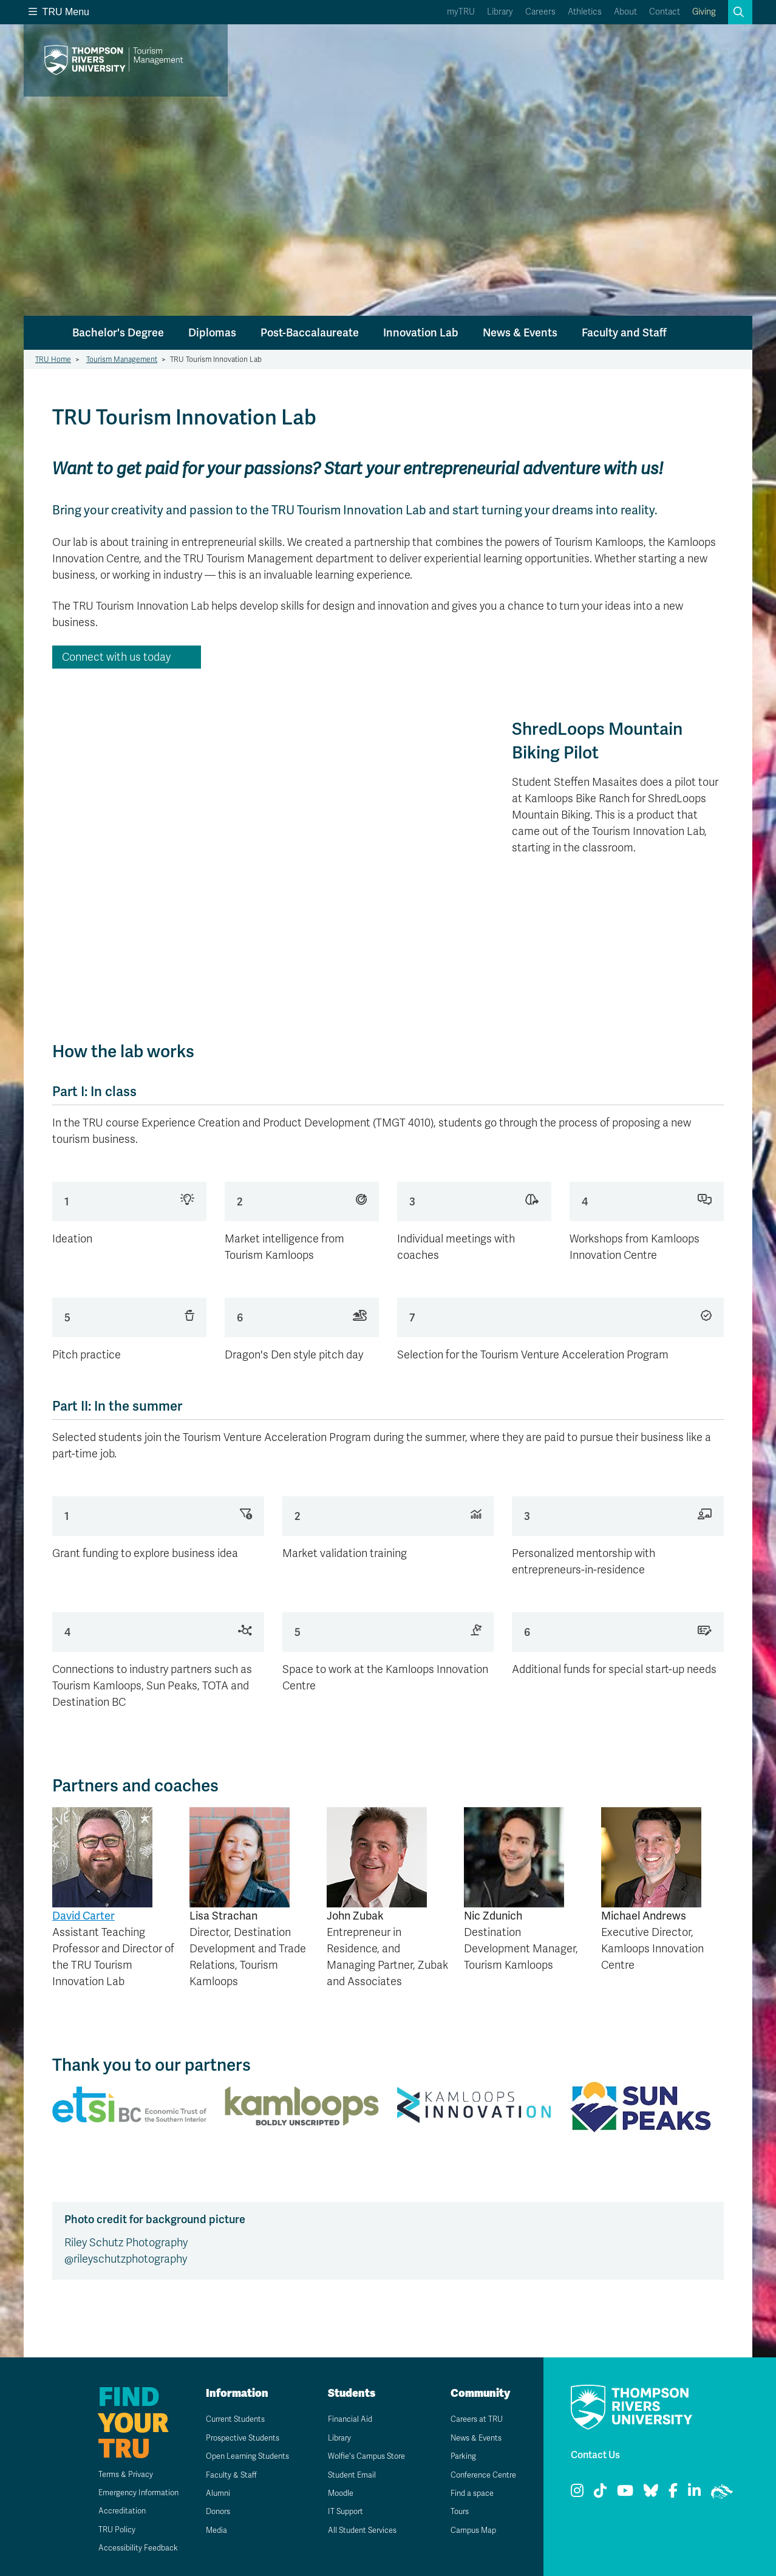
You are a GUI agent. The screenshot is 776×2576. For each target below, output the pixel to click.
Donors (211, 2511)
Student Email (345, 2475)
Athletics (585, 12)
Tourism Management (121, 359)
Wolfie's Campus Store (362, 2456)
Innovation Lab (420, 332)
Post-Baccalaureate (309, 332)
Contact (664, 12)
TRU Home (53, 359)
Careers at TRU (471, 2419)
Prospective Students (238, 2438)
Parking (456, 2456)
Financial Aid (343, 2419)
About (625, 12)
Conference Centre (479, 2475)
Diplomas (212, 332)
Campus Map (467, 2530)
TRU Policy (101, 2529)
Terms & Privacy (111, 2474)
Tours (452, 2511)
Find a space (465, 2493)
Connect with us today (116, 657)
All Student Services (357, 2530)
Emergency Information (125, 2492)
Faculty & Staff (225, 2475)
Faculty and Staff (624, 332)
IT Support (339, 2511)
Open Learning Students (243, 2456)
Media (208, 2530)
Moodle (333, 2493)
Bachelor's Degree (118, 332)
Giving (704, 12)
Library (500, 12)
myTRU (461, 12)
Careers (540, 12)
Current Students (230, 2419)
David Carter (83, 1916)
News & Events (520, 332)
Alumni (210, 2493)
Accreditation (106, 2511)
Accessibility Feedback (124, 2548)
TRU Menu (59, 12)
